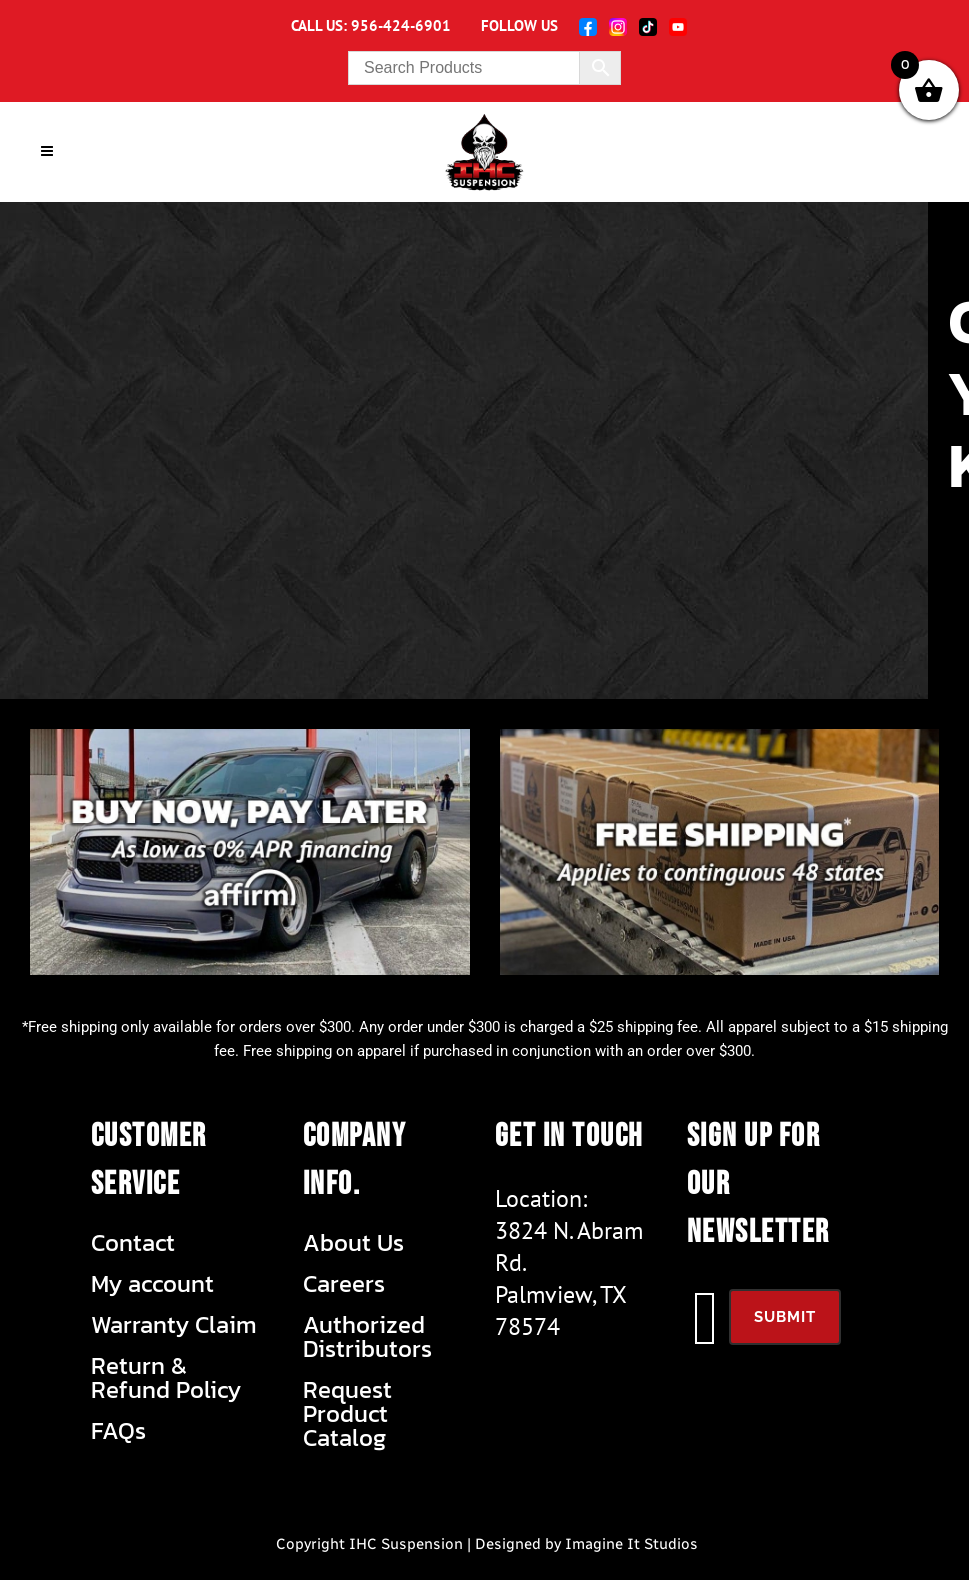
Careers (344, 1284)
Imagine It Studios (631, 1544)
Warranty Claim (174, 1325)
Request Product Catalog (347, 1414)
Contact (133, 1243)
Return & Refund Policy (166, 1378)
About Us (353, 1243)
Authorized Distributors (367, 1337)
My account (152, 1284)
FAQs (118, 1431)
